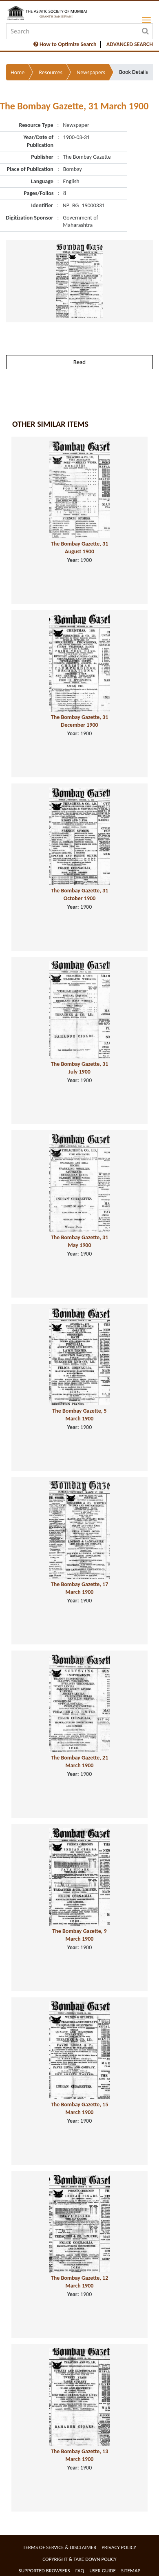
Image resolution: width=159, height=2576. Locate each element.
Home (17, 72)
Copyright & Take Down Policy (79, 2559)
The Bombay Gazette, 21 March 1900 (79, 1761)
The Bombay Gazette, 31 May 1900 (79, 1241)
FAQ (79, 2570)
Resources (50, 72)
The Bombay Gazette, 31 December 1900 (79, 721)
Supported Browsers (44, 2570)
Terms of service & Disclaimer (59, 2547)
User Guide (102, 2570)
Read (79, 362)
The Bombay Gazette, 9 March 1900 (79, 1935)
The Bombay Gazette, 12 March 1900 (79, 2281)
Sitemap (130, 2570)
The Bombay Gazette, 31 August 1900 (79, 547)
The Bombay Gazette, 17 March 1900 (79, 1588)
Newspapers (91, 72)
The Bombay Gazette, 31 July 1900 (79, 1068)
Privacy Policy (119, 2547)
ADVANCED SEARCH (129, 44)
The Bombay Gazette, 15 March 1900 (79, 2108)
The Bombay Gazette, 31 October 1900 (79, 894)
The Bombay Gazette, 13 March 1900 (79, 2455)
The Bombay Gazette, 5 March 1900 (79, 1414)
